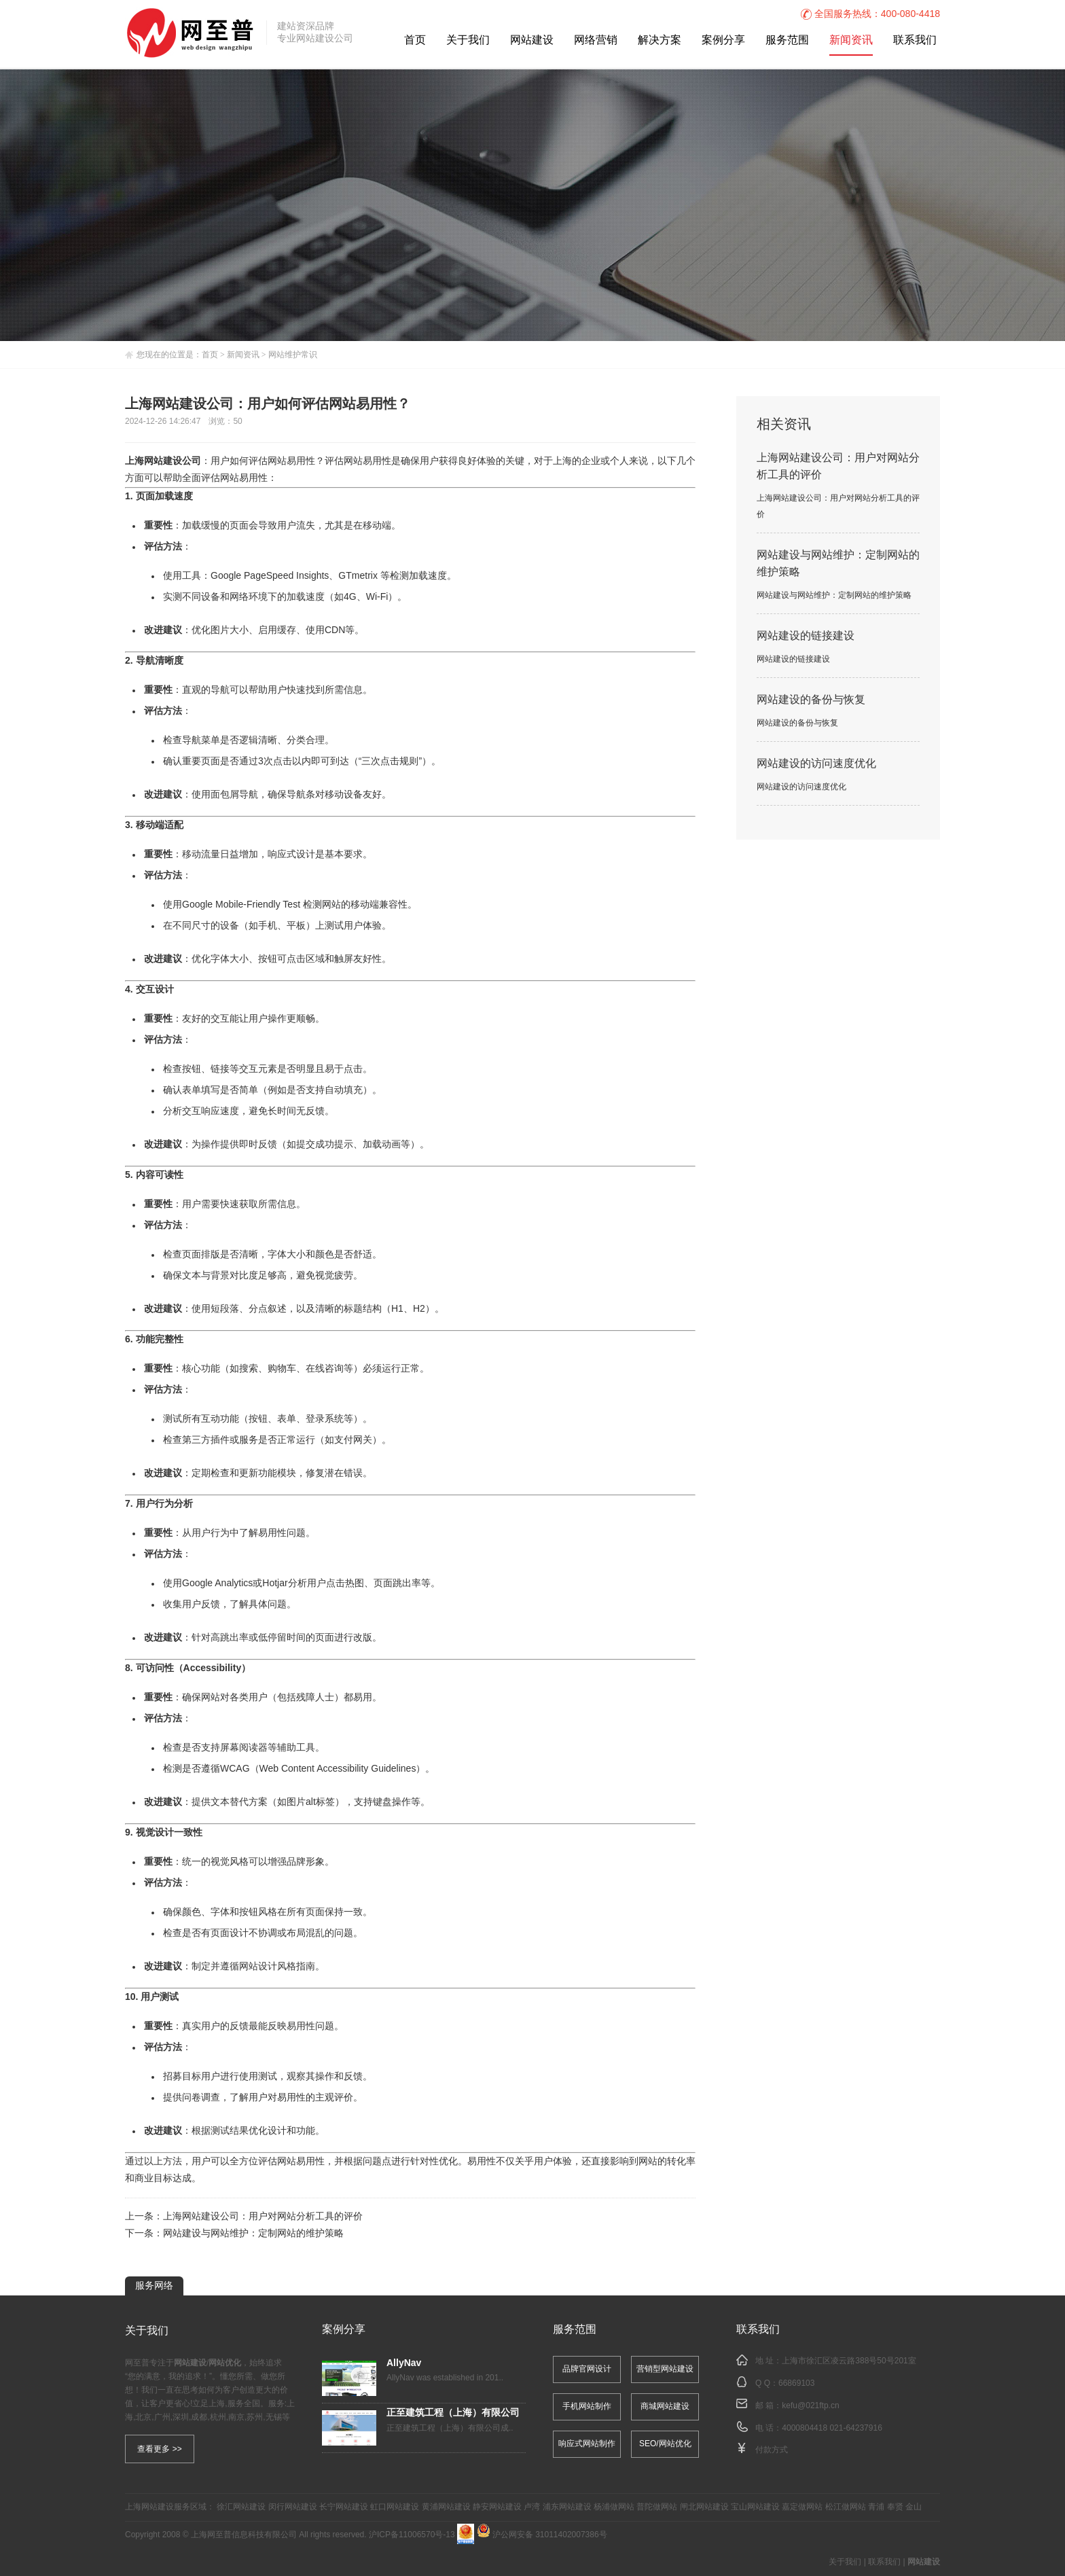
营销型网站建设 (664, 2369)
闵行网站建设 (292, 2507)
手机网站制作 (586, 2406)
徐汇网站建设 (241, 2507)
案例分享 (723, 40)
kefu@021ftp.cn (810, 2405)
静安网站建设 (497, 2507)
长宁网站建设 (343, 2507)
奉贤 (895, 2507)
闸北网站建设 (704, 2507)
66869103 (796, 2383)
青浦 (876, 2507)
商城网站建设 (664, 2406)
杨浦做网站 (614, 2507)
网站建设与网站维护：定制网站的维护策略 (253, 2234)
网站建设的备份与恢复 (811, 700)
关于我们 (468, 40)
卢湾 (532, 2507)
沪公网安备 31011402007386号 (542, 2534)
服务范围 (787, 40)
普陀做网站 (656, 2507)
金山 (913, 2507)
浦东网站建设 (567, 2507)
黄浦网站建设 (446, 2507)
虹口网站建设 (394, 2507)
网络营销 (595, 40)
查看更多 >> (159, 2449)
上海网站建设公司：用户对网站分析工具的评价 (263, 2217)
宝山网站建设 (755, 2507)
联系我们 (915, 40)
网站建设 (532, 40)
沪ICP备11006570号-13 (412, 2534)
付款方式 (771, 2450)
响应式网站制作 (586, 2443)
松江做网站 (845, 2507)
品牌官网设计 (586, 2369)
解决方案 (659, 40)
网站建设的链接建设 (805, 636)
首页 (415, 40)
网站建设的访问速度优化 (816, 764)
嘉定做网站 (802, 2507)
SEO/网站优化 (665, 2443)
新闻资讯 (851, 40)
